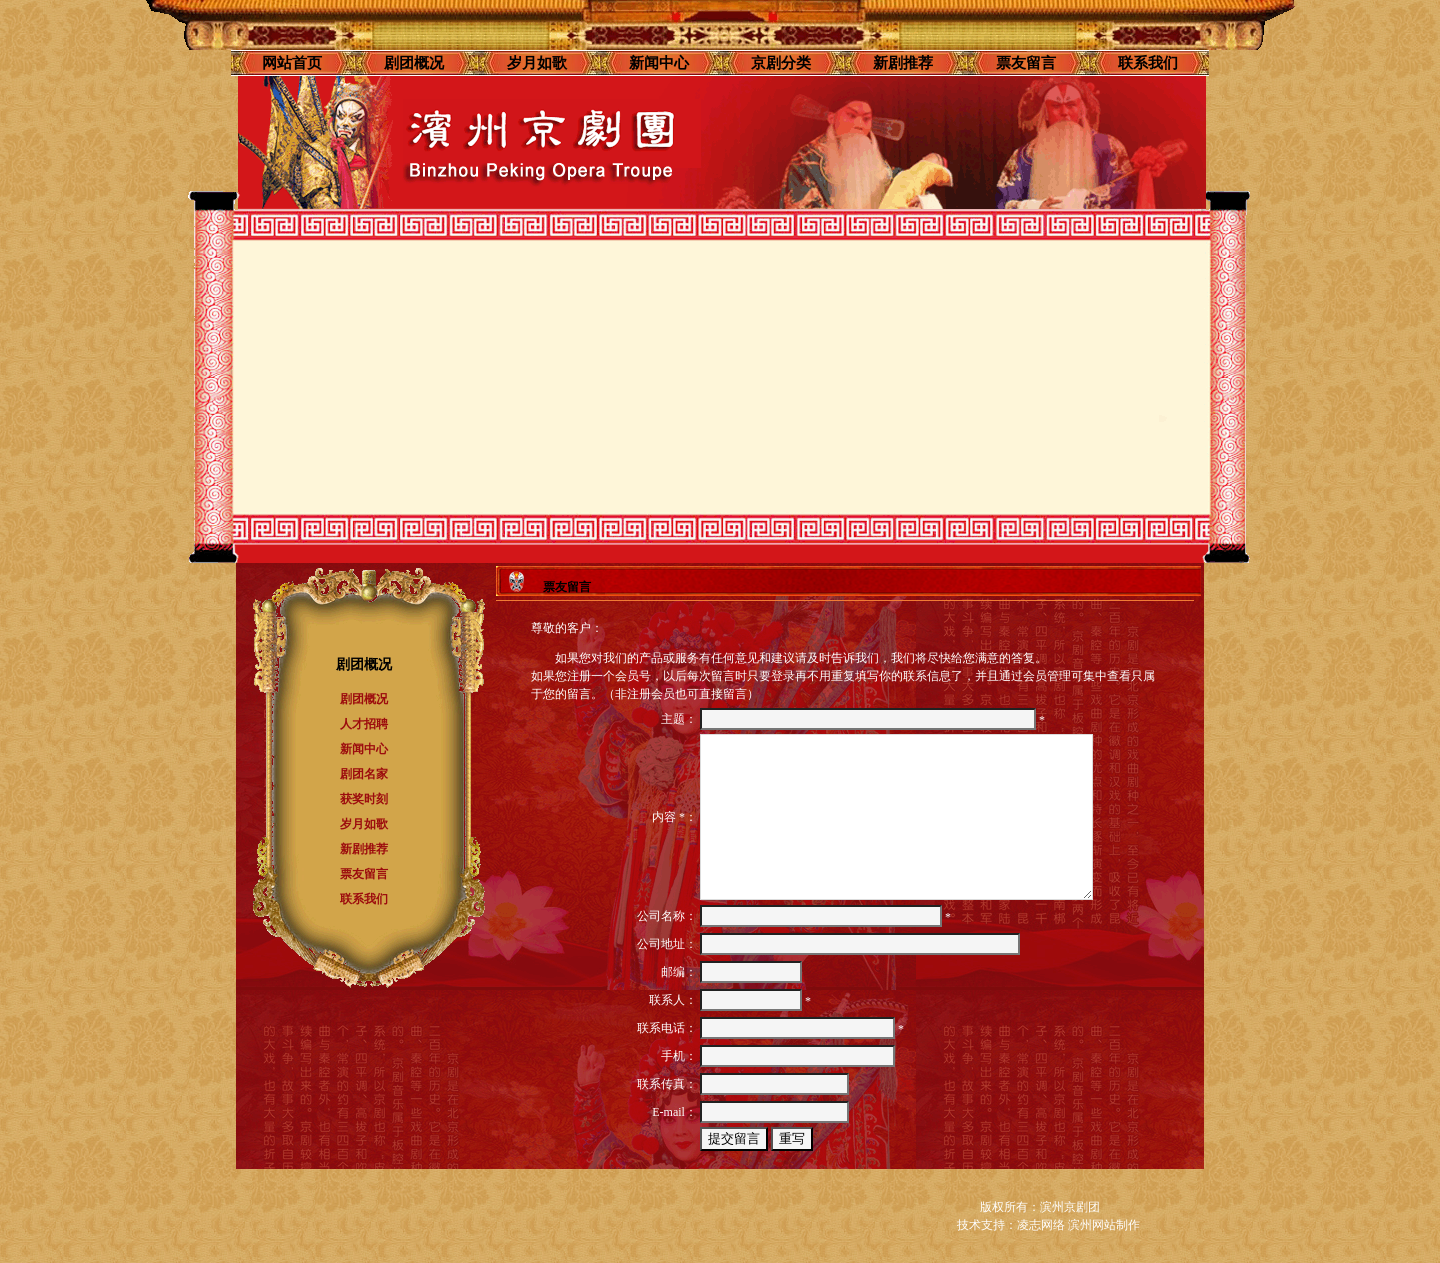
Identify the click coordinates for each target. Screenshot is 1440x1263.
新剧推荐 (903, 63)
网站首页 (292, 63)
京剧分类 (781, 63)
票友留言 (1026, 63)
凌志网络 (1041, 1225)
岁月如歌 (537, 63)
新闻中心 (659, 63)
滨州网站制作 (1104, 1225)
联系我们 (1148, 63)
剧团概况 (414, 63)
